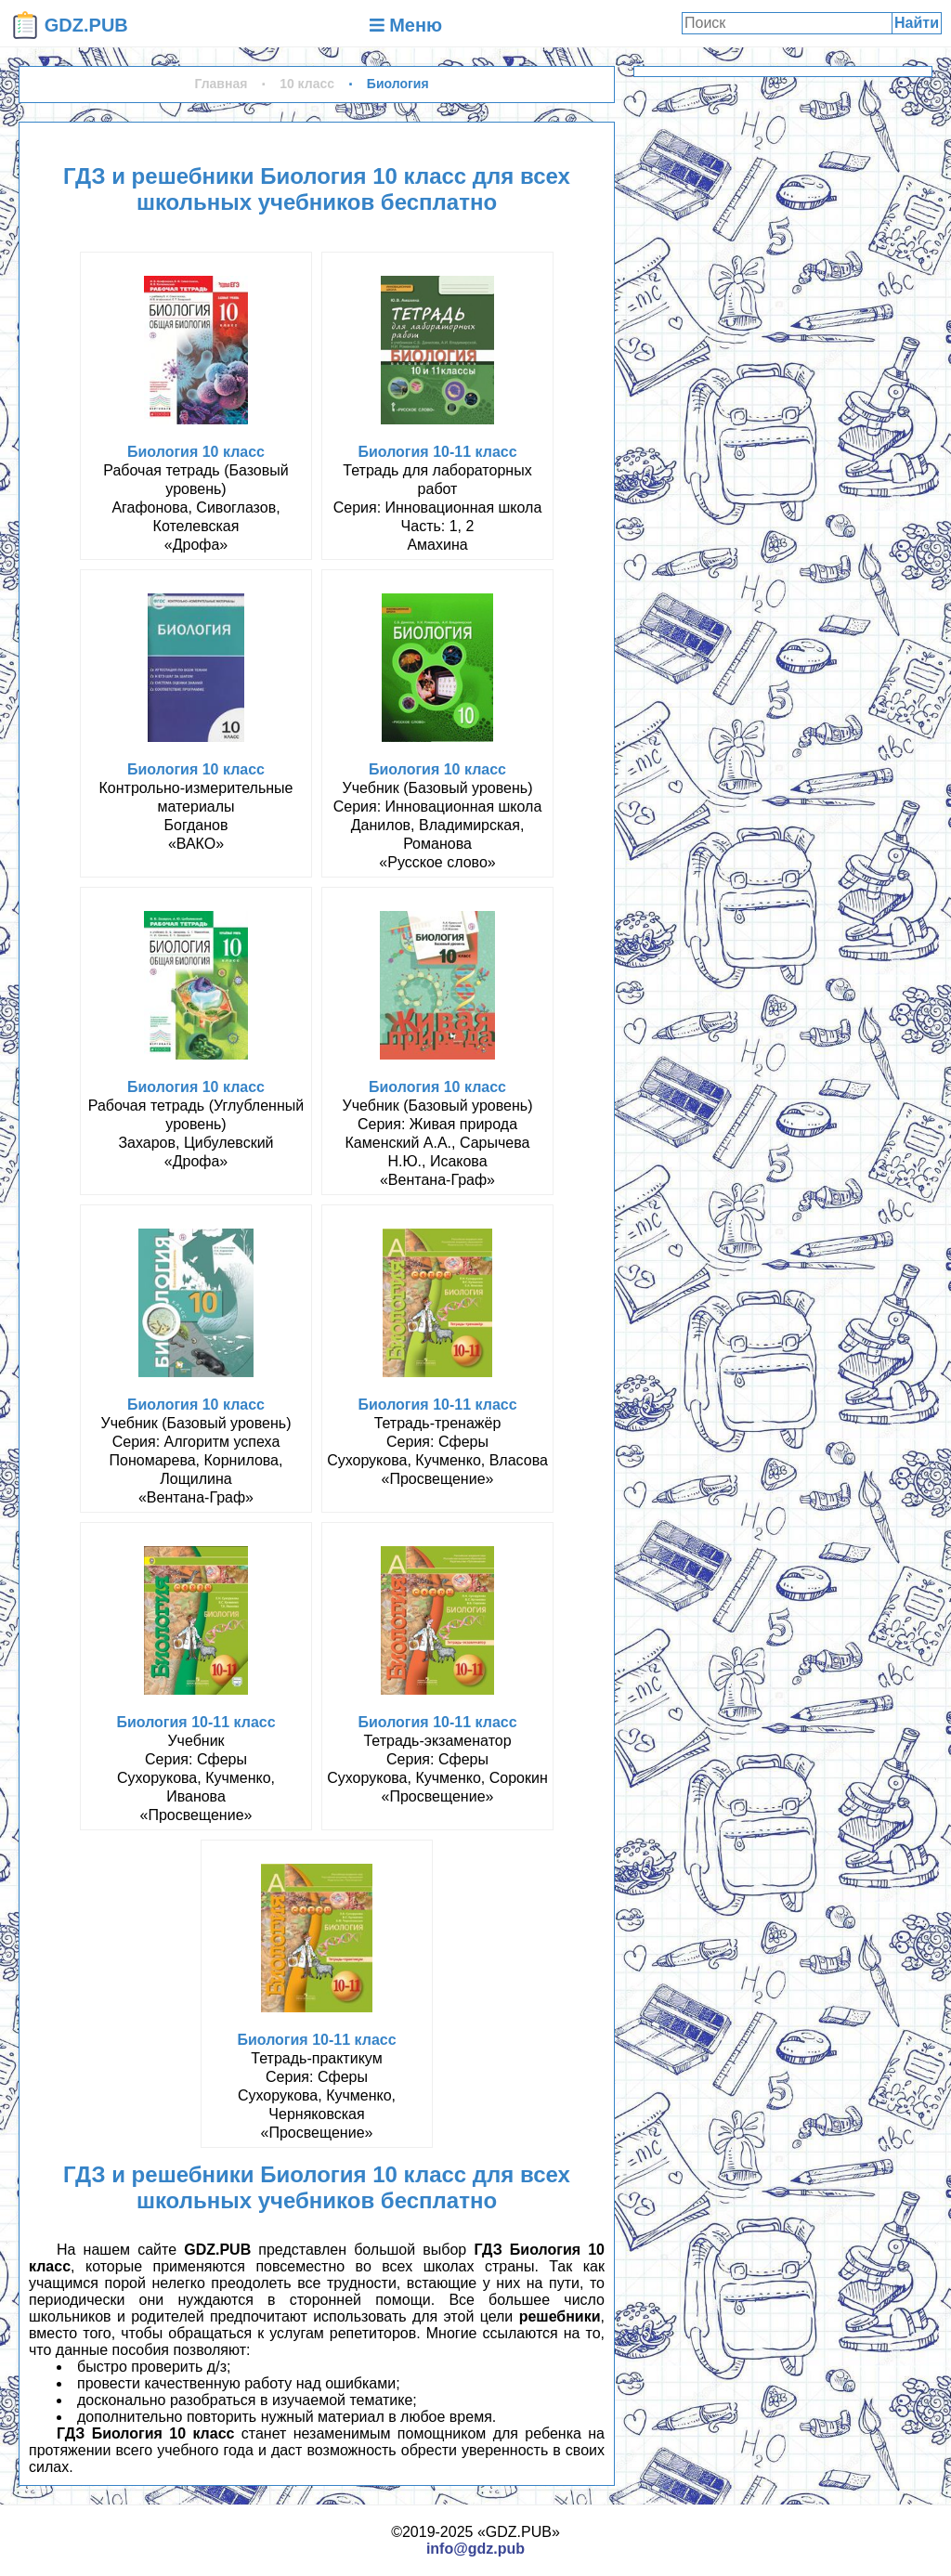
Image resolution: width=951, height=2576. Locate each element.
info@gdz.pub (475, 2548)
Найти (916, 23)
